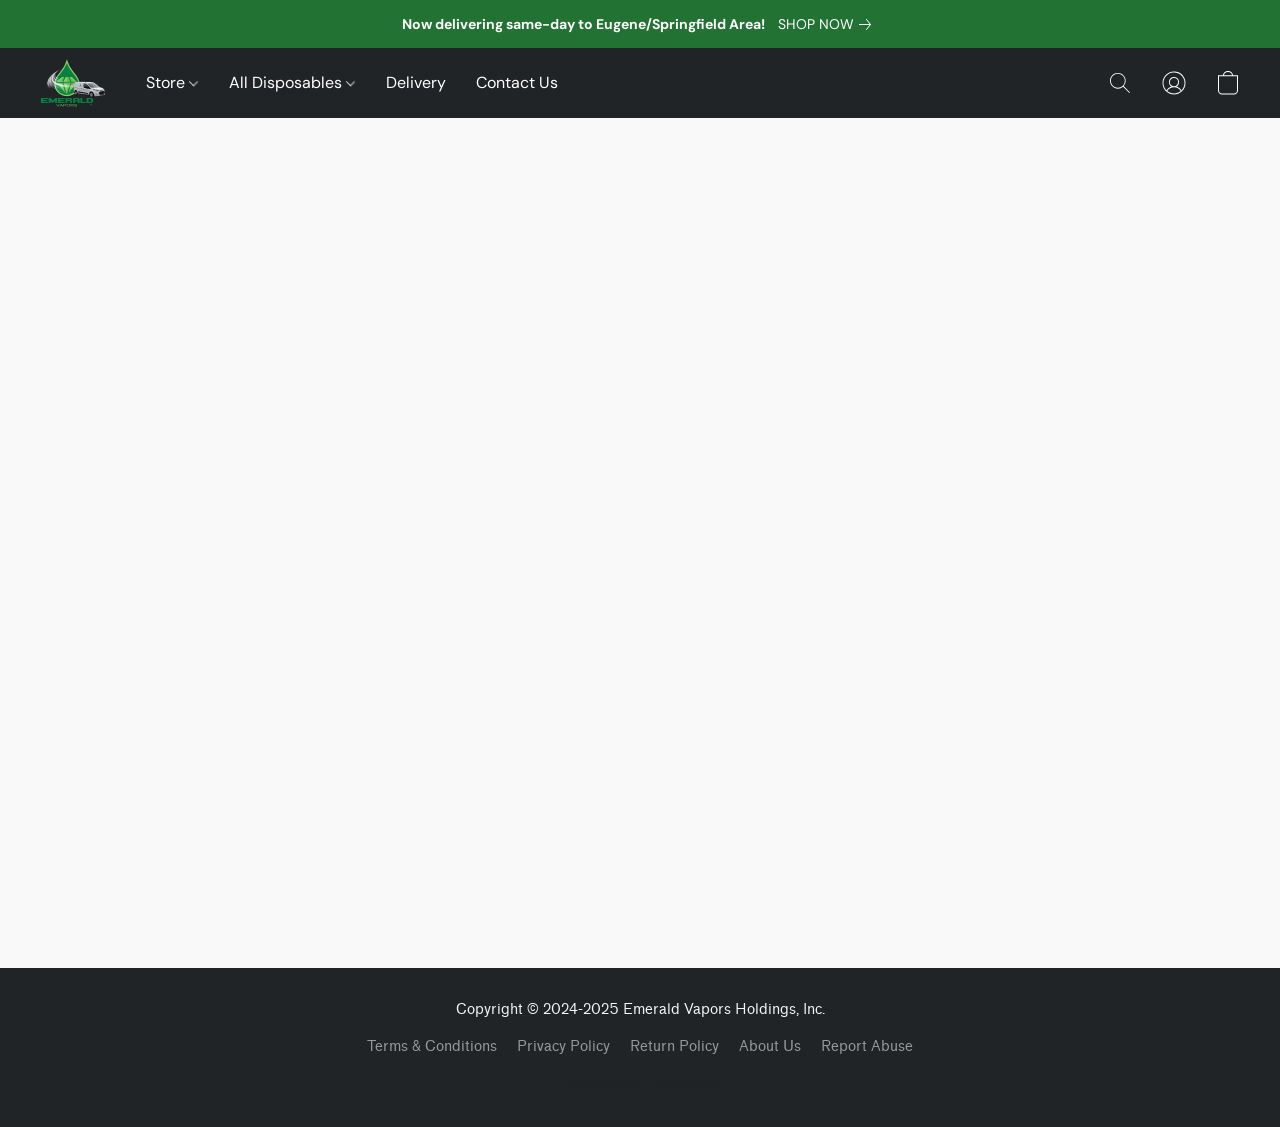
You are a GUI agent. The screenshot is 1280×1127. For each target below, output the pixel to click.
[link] (828, 24)
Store (172, 82)
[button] (73, 83)
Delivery (416, 82)
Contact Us (517, 82)
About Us (770, 1046)
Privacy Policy (563, 1046)
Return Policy (674, 1046)
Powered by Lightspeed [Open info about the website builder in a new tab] (640, 1083)
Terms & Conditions (432, 1046)
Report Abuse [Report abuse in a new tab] (867, 1046)
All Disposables (292, 82)
